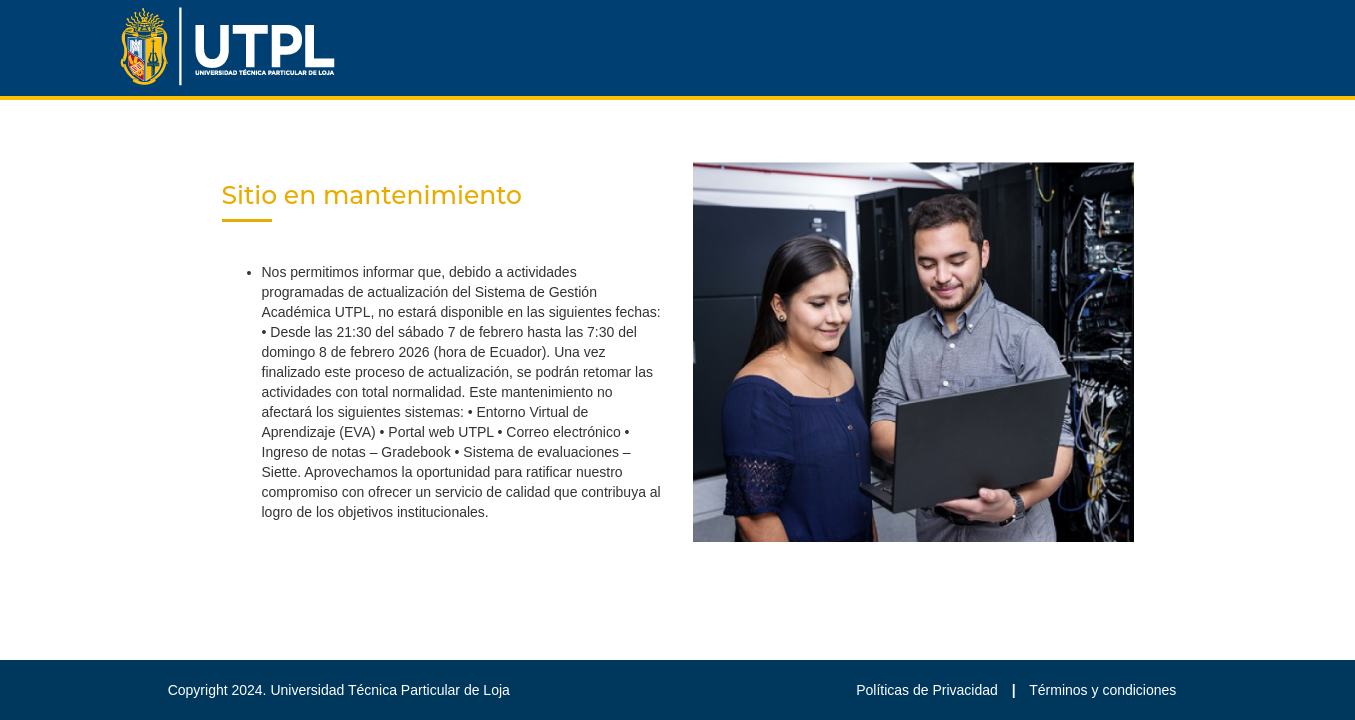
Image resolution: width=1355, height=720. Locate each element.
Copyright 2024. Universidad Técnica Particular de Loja (339, 690)
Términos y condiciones (1102, 690)
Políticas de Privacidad (929, 690)
